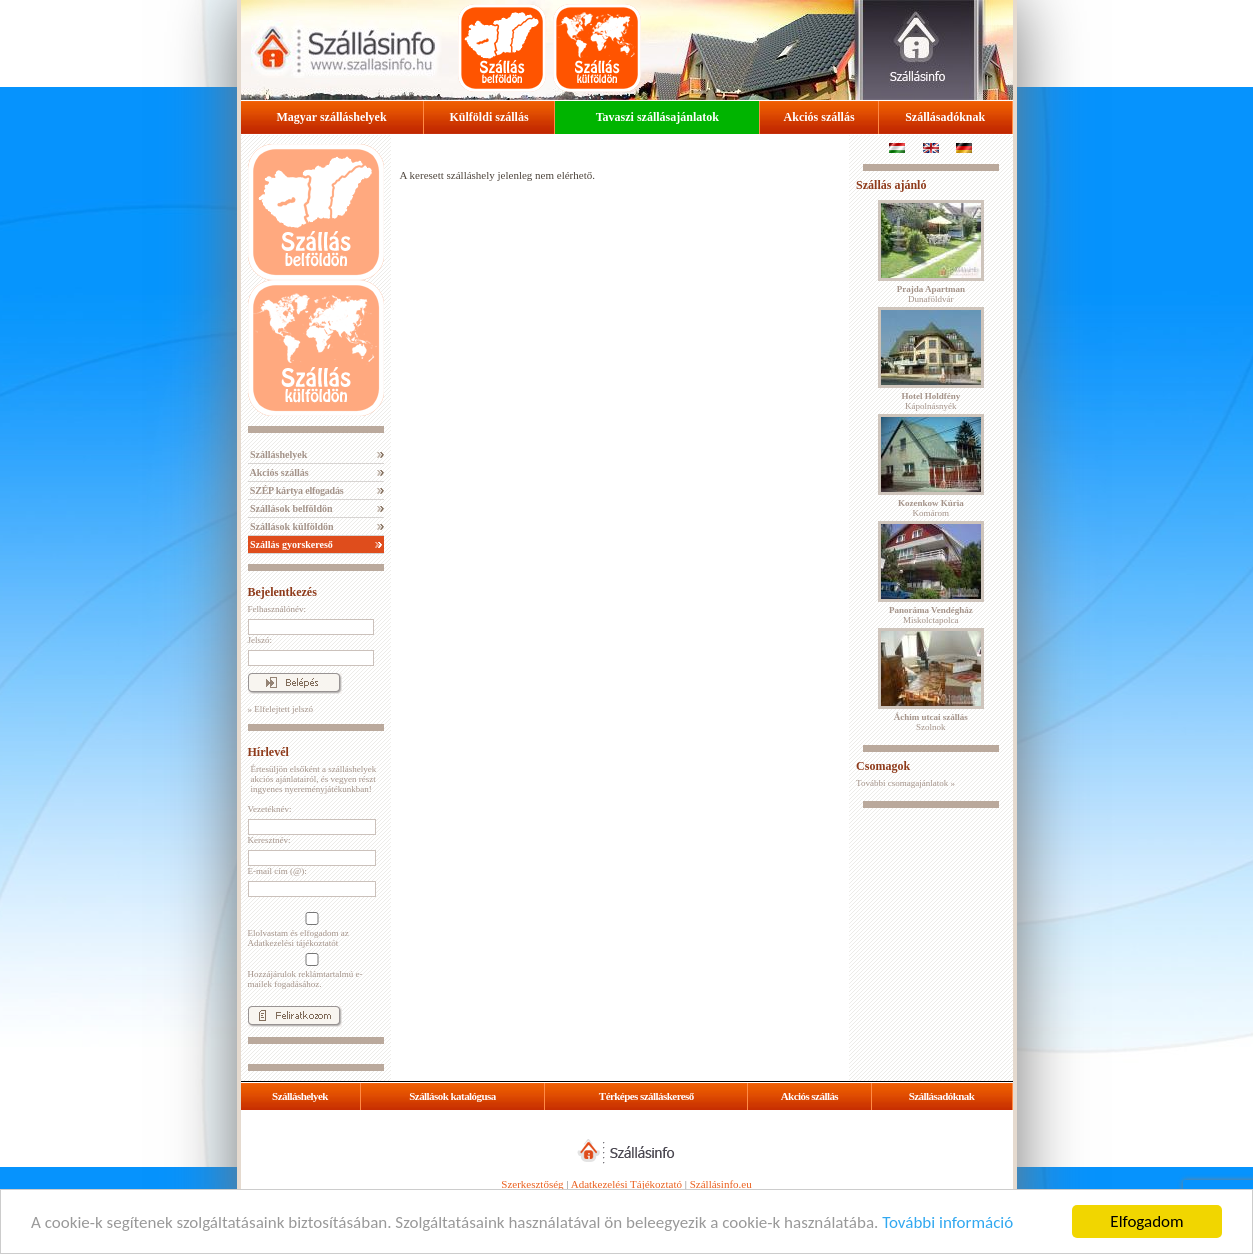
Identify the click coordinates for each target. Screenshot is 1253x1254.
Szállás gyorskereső (290, 544)
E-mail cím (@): (277, 871)
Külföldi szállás (489, 117)
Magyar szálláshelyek (332, 117)
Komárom (931, 508)
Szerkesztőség (532, 1184)
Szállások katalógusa (452, 1096)
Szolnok (931, 722)
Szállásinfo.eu (721, 1184)
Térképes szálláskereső (646, 1096)
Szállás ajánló (891, 185)
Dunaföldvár (931, 294)
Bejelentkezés (282, 592)
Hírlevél (268, 752)
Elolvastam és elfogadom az (310, 930)
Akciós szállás (819, 117)
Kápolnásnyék (930, 401)
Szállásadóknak (945, 117)
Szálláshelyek (278, 454)
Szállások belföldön (290, 508)
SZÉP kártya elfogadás (296, 490)
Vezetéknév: (270, 809)
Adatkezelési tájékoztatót (293, 943)
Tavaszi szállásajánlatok (657, 117)
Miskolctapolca (931, 615)
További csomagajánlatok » (905, 783)
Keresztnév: (269, 840)
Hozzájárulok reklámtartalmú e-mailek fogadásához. (310, 971)
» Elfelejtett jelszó (280, 709)
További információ (947, 1222)
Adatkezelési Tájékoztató (626, 1184)
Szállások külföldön (291, 526)
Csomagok (883, 766)
